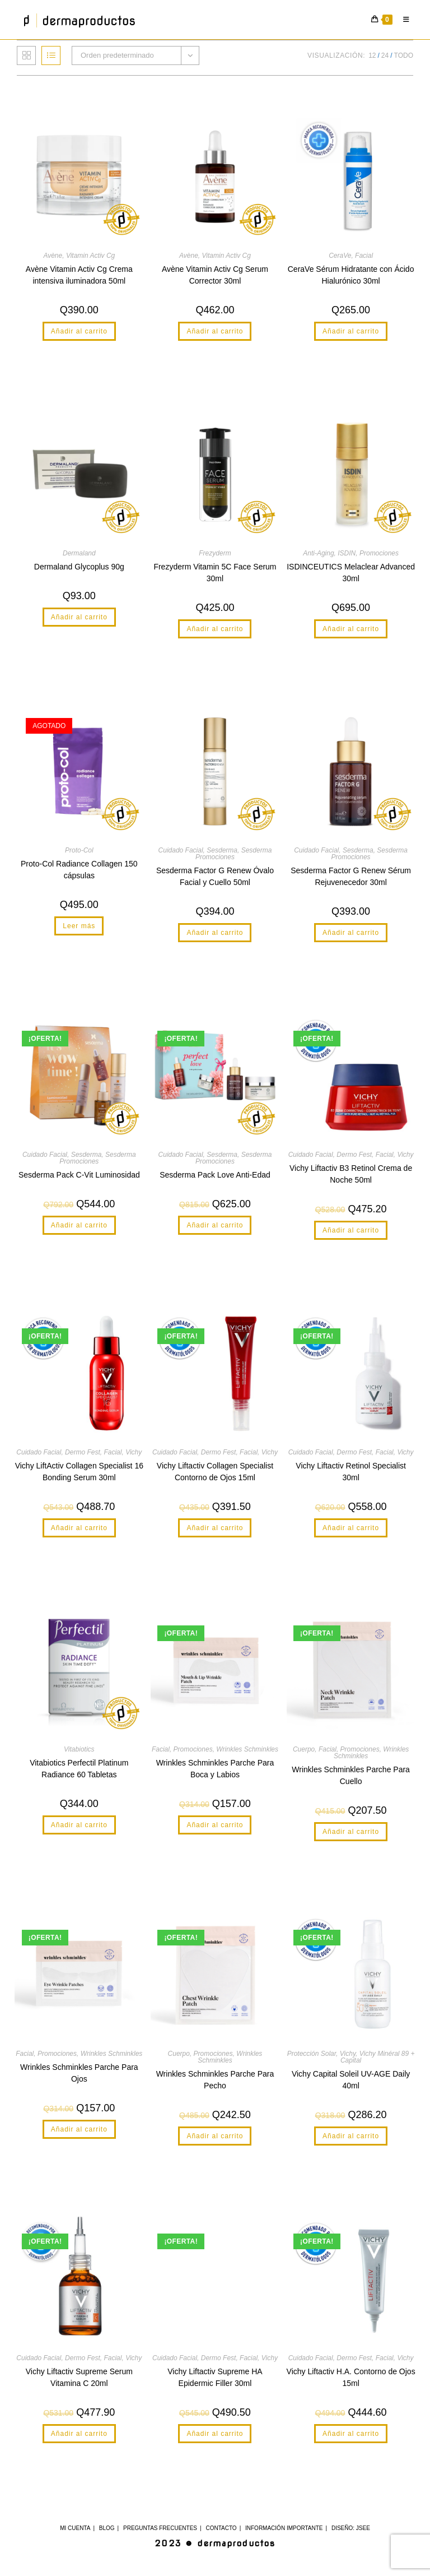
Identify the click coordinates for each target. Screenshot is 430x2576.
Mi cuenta (75, 2528)
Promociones (379, 553)
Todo (403, 55)
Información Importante (284, 2528)
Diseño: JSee (350, 2528)
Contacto (220, 2528)
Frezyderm (215, 553)
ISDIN (347, 553)
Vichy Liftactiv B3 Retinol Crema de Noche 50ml (350, 1174)
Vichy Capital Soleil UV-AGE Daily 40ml (351, 2079)
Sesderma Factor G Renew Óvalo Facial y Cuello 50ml (215, 876)
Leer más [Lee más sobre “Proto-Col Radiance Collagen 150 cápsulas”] (79, 926)
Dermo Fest (354, 1155)
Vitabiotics (79, 1749)
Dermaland (79, 553)
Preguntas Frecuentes (160, 2528)
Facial (364, 256)
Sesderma (222, 850)
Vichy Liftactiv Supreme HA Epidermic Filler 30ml (214, 2377)
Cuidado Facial (180, 850)
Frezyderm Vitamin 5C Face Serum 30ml (214, 572)
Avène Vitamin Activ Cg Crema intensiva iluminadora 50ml (79, 275)
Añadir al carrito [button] (79, 331)
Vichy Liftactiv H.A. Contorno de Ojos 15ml (351, 2377)
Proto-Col (79, 850)
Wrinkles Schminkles (247, 1749)
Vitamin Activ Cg (90, 256)
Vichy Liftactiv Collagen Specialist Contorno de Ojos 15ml (215, 1471)
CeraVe (340, 256)
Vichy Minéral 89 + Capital (377, 2057)
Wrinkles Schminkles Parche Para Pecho (215, 2079)
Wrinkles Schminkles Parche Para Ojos (79, 2073)
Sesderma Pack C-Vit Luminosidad (79, 1174)
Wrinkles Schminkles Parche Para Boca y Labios (215, 1768)
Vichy (405, 1155)
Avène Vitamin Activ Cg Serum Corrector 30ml (215, 275)
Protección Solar (311, 2054)
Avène (52, 256)
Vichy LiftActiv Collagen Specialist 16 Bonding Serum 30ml (79, 1471)
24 (385, 55)
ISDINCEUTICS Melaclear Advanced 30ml (351, 572)
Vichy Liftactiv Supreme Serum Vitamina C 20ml (79, 2377)
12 (372, 55)
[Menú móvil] (404, 20)
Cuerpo (304, 1749)
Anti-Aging (318, 553)
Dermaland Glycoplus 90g (79, 566)
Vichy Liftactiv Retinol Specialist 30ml (351, 1471)
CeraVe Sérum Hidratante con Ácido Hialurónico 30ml (351, 275)
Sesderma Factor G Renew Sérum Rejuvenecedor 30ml (351, 876)
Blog (107, 2528)
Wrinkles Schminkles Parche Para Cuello (351, 1775)
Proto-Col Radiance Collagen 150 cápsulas (79, 869)
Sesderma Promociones (233, 853)
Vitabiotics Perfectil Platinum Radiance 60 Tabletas (79, 1768)
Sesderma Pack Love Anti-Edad (215, 1174)
